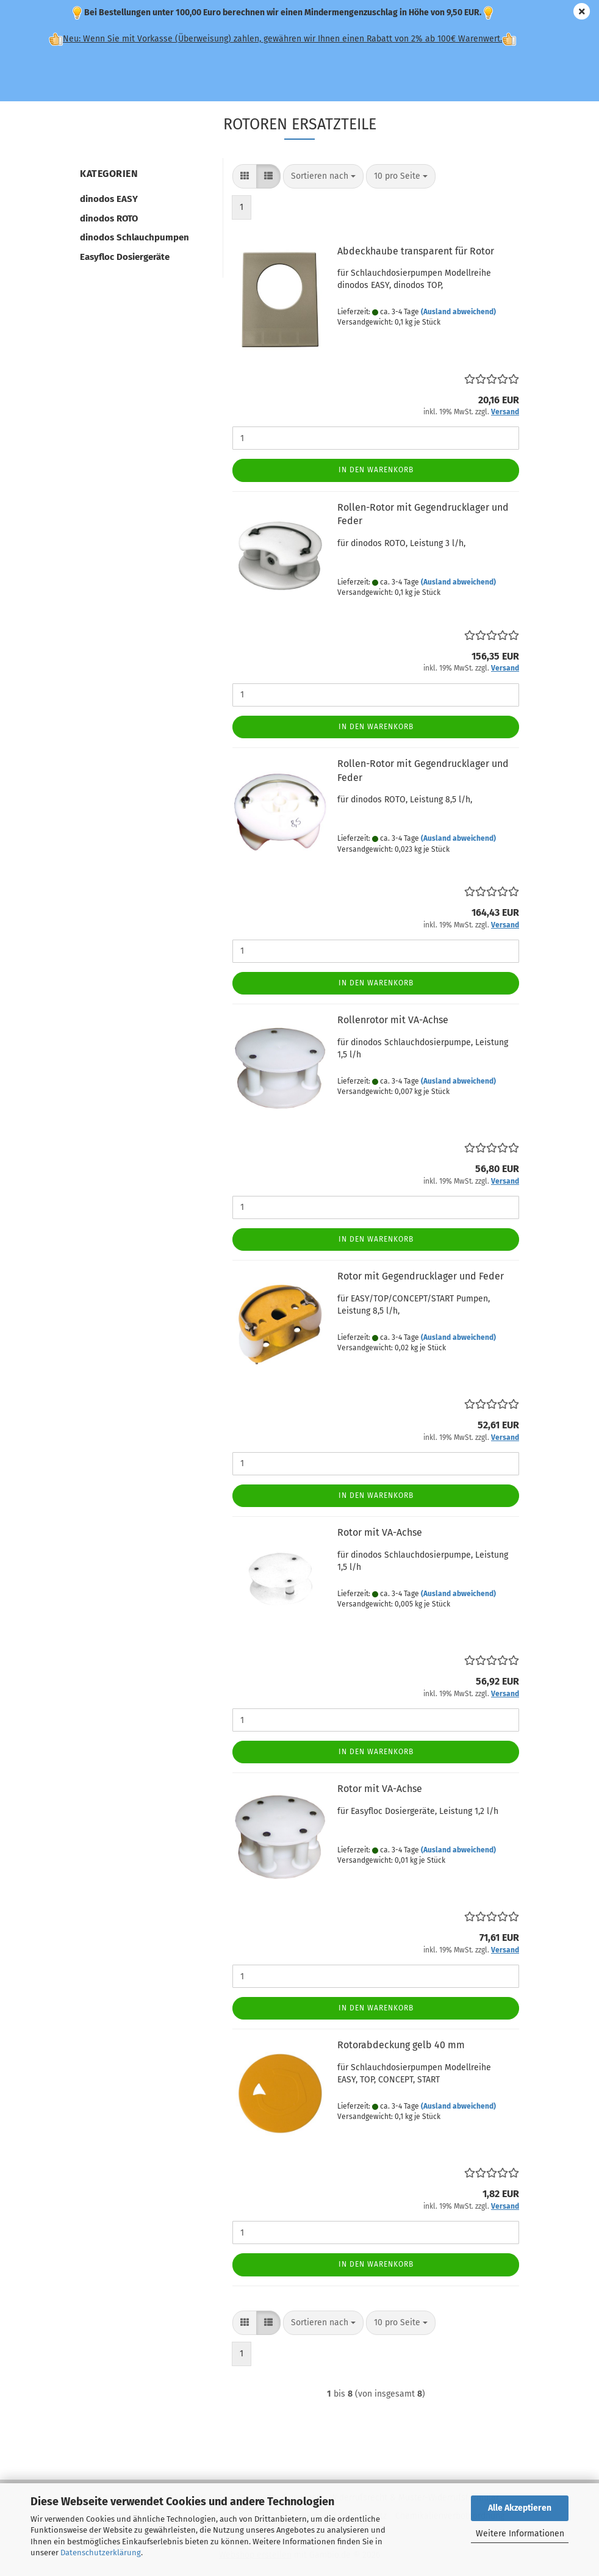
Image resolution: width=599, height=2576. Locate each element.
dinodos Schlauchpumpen (134, 237)
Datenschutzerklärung (100, 2552)
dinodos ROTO (109, 218)
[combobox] (323, 176)
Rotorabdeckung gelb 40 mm (401, 2045)
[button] (244, 176)
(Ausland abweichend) (458, 312)
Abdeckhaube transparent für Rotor (415, 251)
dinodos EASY (109, 198)
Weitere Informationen (520, 2533)
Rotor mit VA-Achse (379, 1532)
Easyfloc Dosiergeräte (125, 256)
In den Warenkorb (376, 470)
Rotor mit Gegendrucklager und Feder (420, 1276)
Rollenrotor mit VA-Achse (392, 1020)
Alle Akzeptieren (519, 2508)
